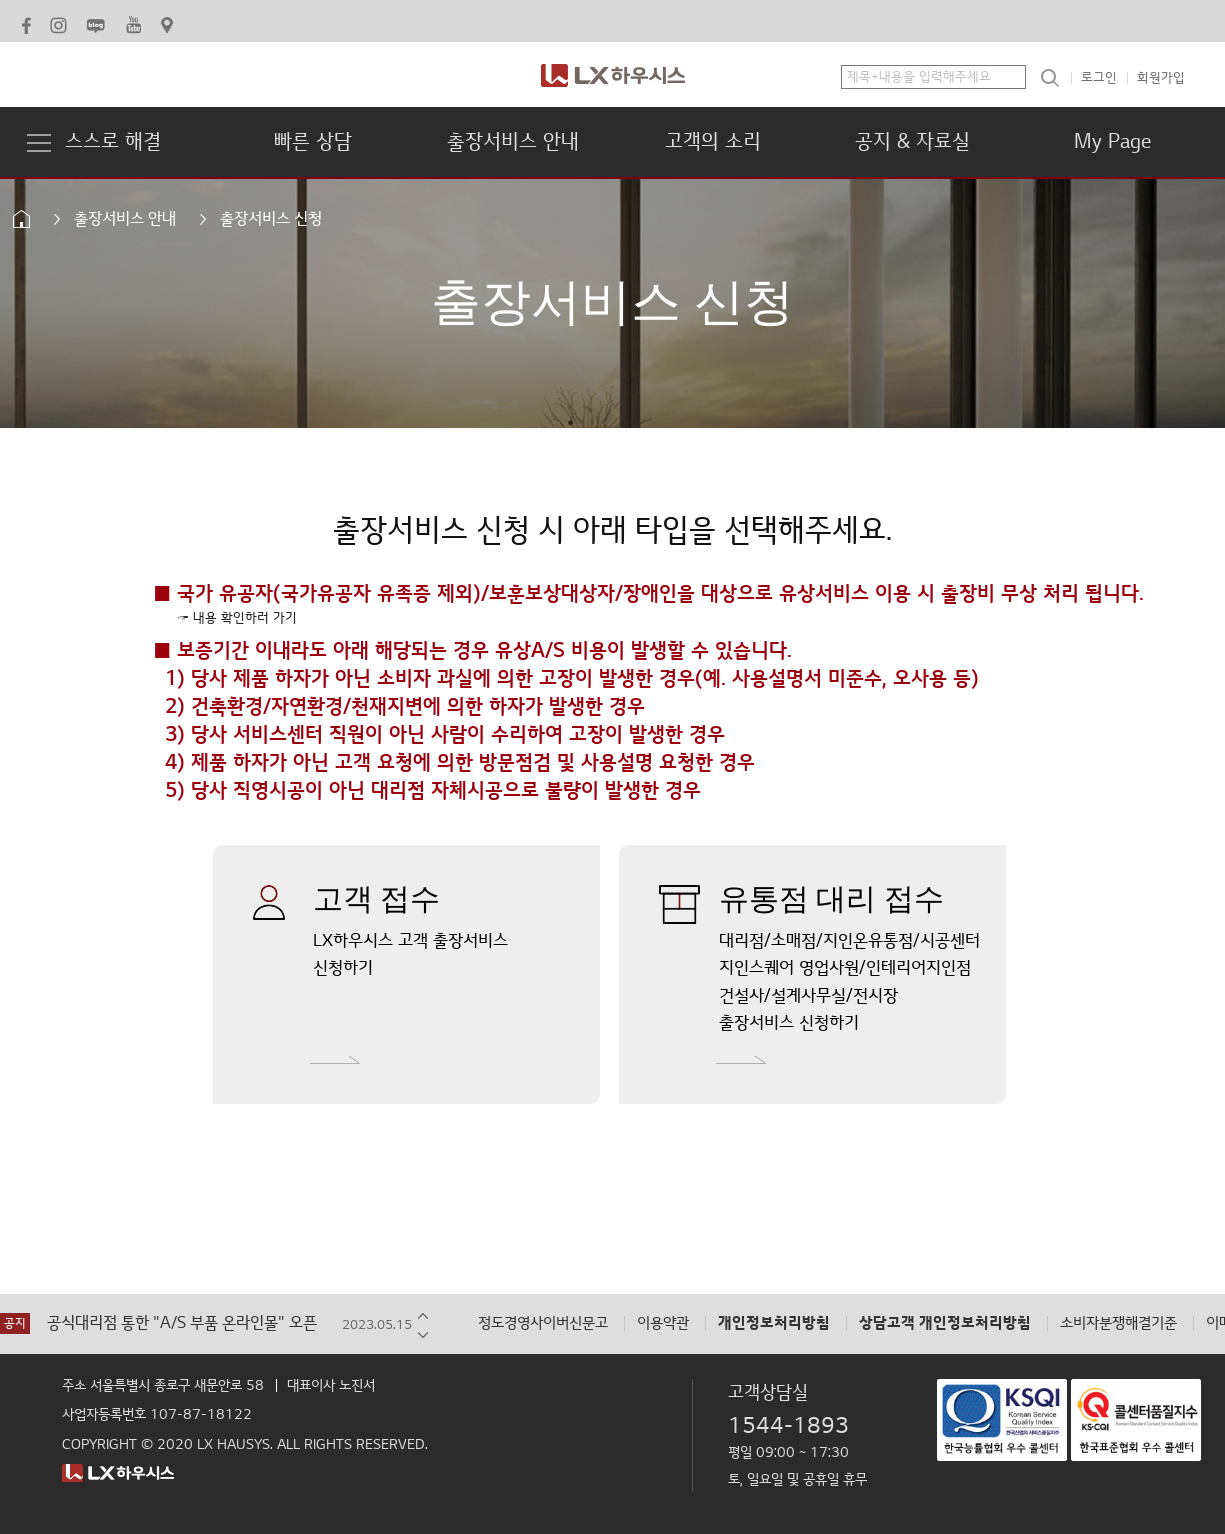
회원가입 (1161, 78)
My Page (1112, 142)
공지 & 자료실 (912, 142)
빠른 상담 (313, 142)
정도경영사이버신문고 (543, 1323)
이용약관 (663, 1323)
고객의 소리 (713, 142)
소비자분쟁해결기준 (1118, 1323)
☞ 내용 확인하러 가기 (237, 618)
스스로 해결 (113, 142)
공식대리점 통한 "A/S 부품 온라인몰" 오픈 (182, 1323)
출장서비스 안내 (513, 142)
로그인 (1099, 78)
